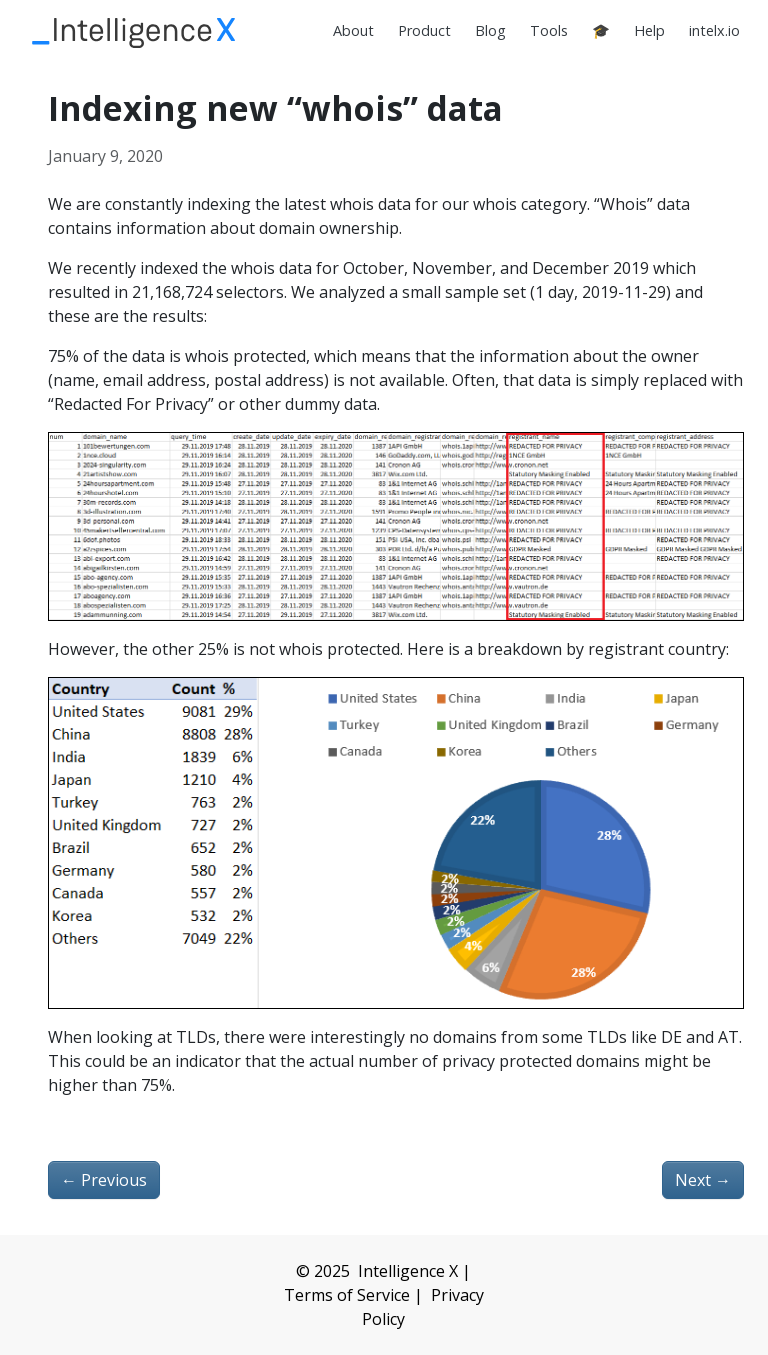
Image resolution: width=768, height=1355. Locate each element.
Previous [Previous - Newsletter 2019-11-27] (104, 1180)
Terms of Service (347, 1295)
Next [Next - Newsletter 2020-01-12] (703, 1180)
